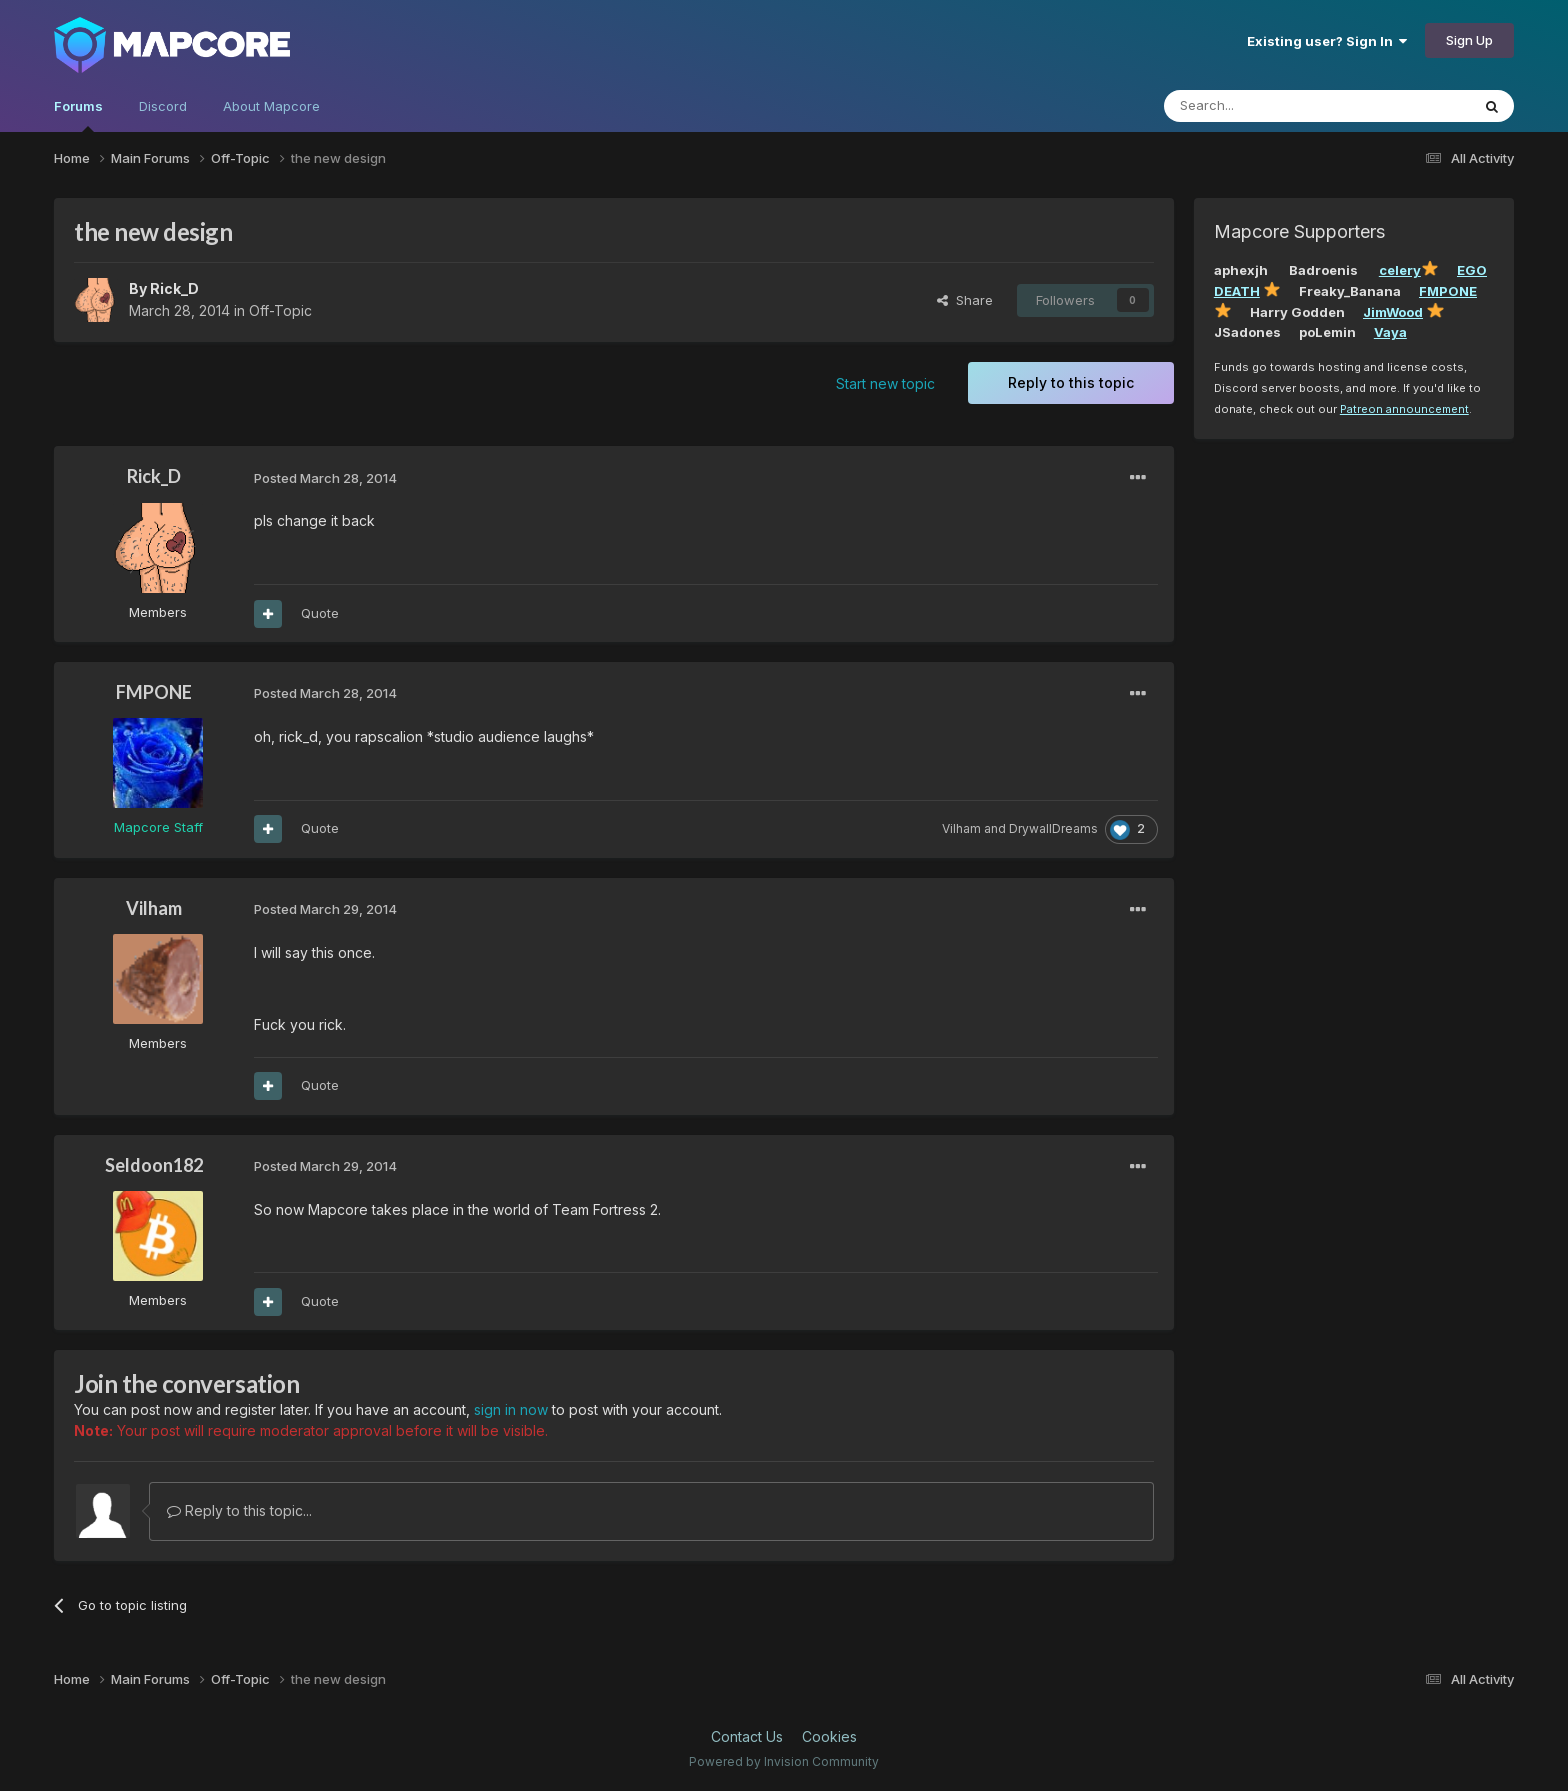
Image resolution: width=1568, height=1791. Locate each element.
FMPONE (154, 692)
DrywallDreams (1053, 828)
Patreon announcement (1404, 409)
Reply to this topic (1071, 382)
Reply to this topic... (239, 1510)
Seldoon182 (154, 1165)
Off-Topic (280, 310)
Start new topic (885, 383)
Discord (163, 106)
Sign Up (1469, 40)
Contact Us (747, 1736)
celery (1400, 270)
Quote (320, 613)
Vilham (961, 828)
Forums (78, 115)
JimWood (1393, 312)
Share (965, 300)
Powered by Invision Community (784, 1761)
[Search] (1266, 106)
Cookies (829, 1736)
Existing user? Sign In (1327, 41)
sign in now (511, 1409)
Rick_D (174, 288)
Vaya (1390, 332)
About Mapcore (271, 106)
